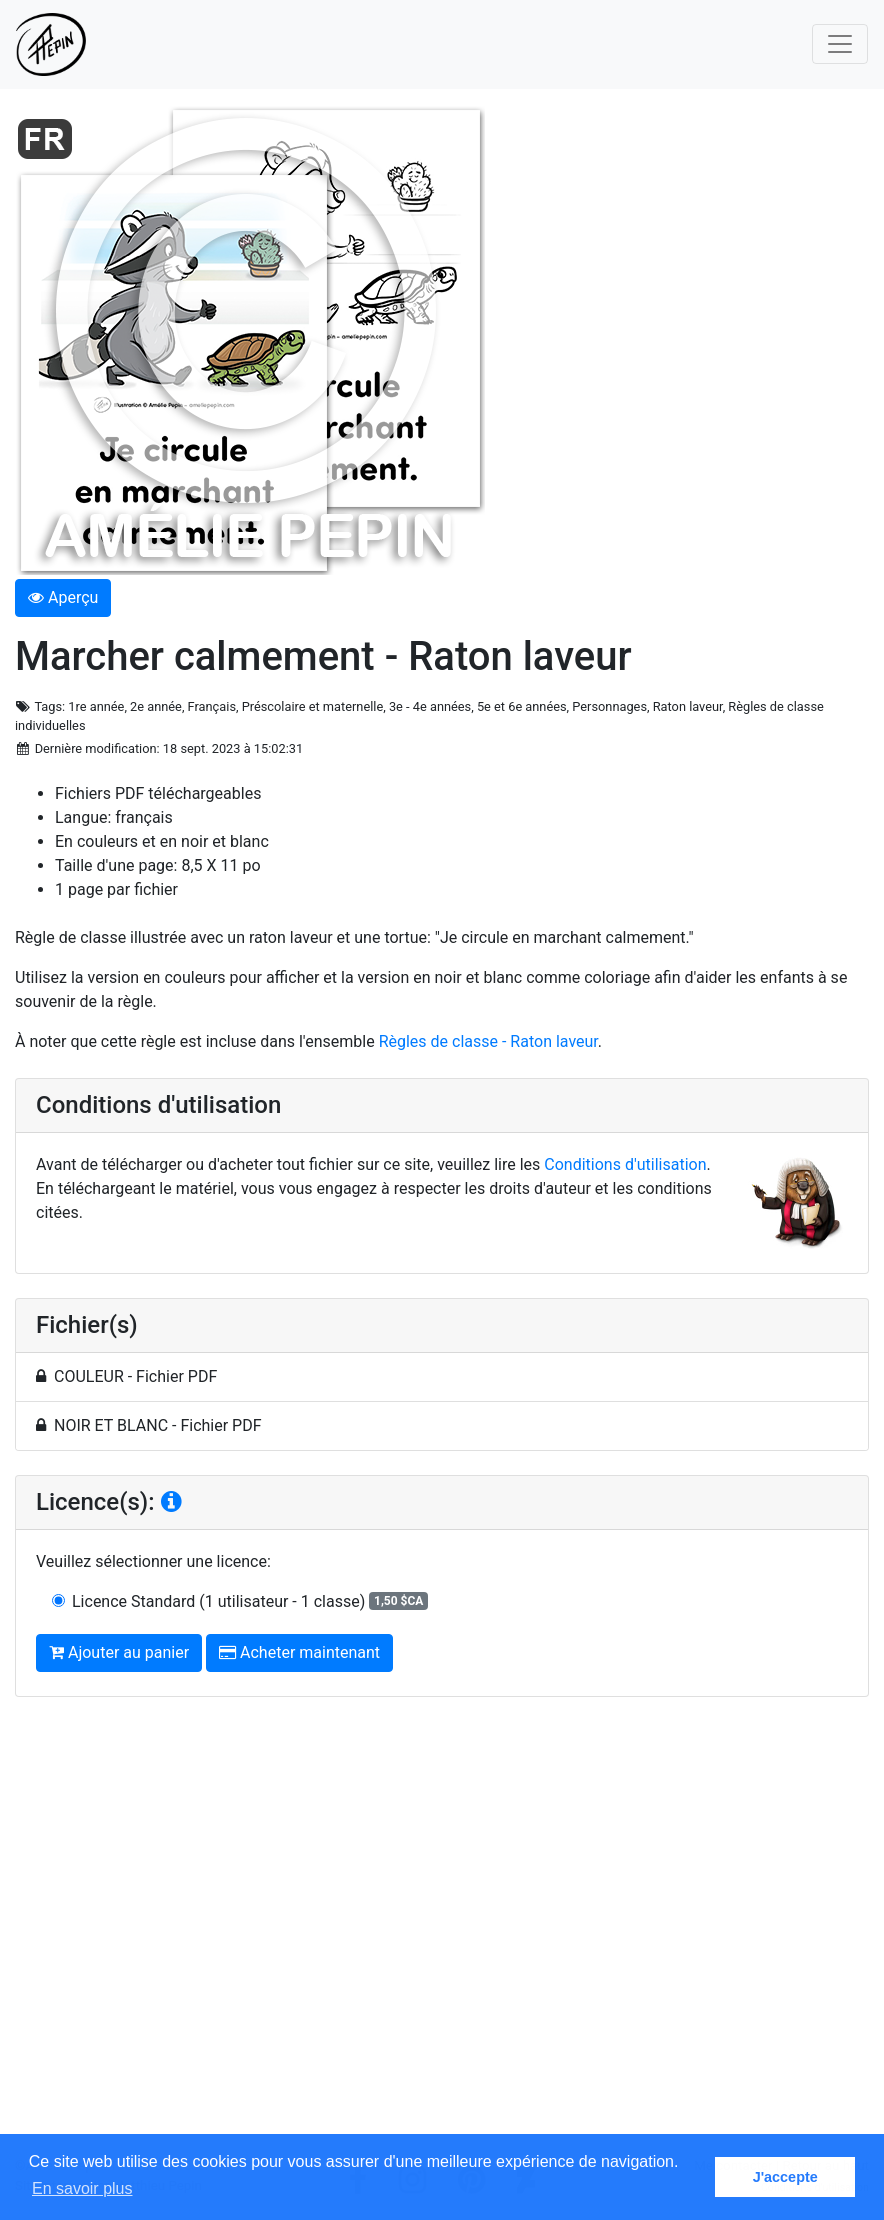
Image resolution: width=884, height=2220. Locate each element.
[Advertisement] (442, 1934)
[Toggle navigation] (840, 44)
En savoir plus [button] (82, 2188)
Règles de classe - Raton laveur (488, 1041)
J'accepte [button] (785, 2177)
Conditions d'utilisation (625, 1164)
